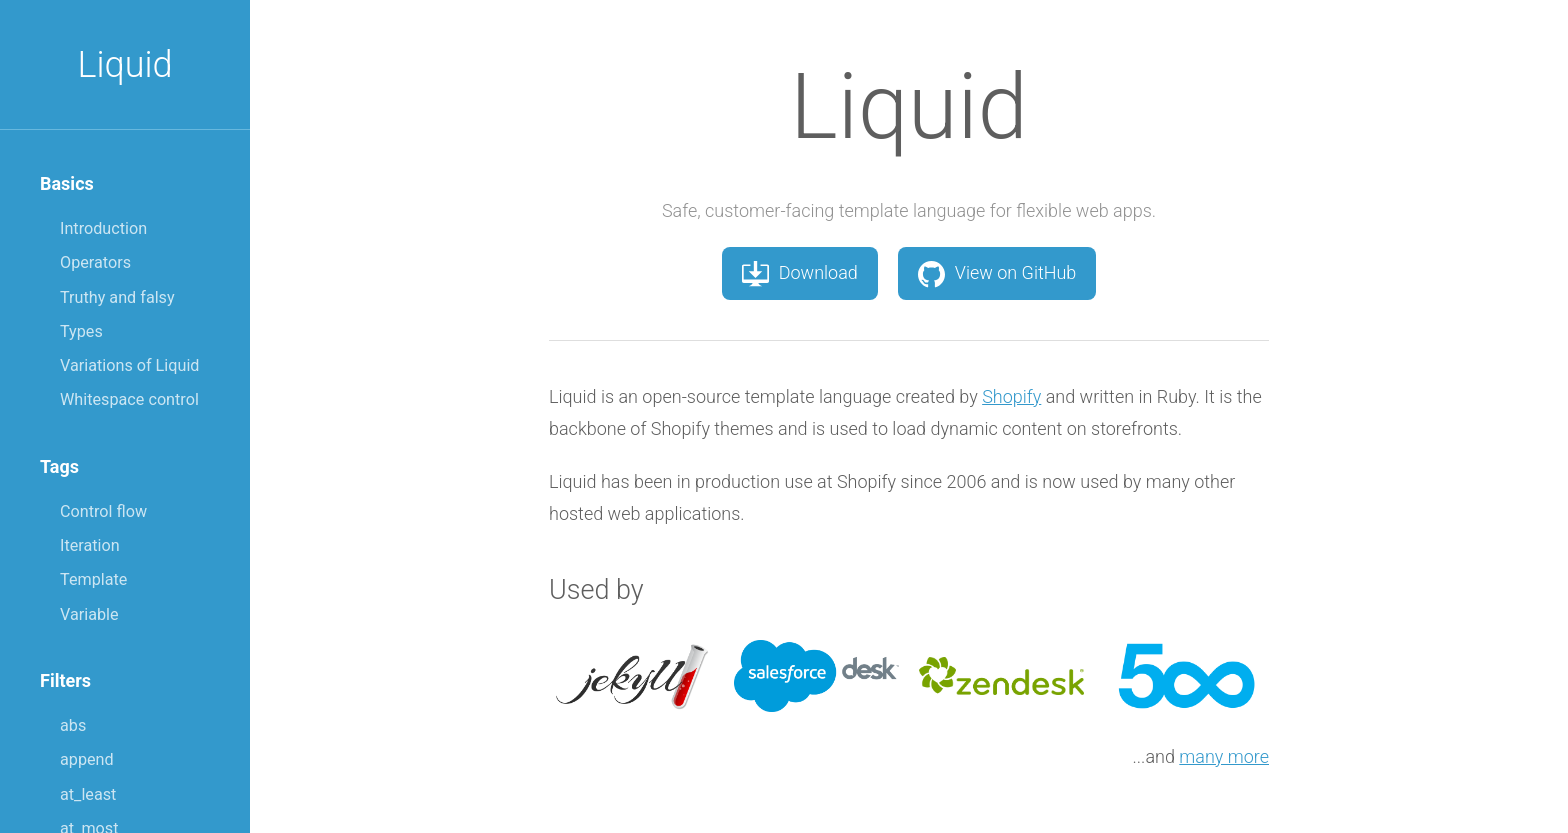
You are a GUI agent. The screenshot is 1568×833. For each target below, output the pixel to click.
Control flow (103, 511)
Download (800, 273)
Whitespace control (129, 399)
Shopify (1011, 396)
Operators (95, 262)
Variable (89, 614)
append (87, 759)
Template (93, 579)
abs (73, 725)
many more (1224, 756)
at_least (88, 794)
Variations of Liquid (129, 365)
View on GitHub (997, 273)
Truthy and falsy (117, 297)
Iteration (90, 545)
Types (81, 331)
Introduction (103, 228)
